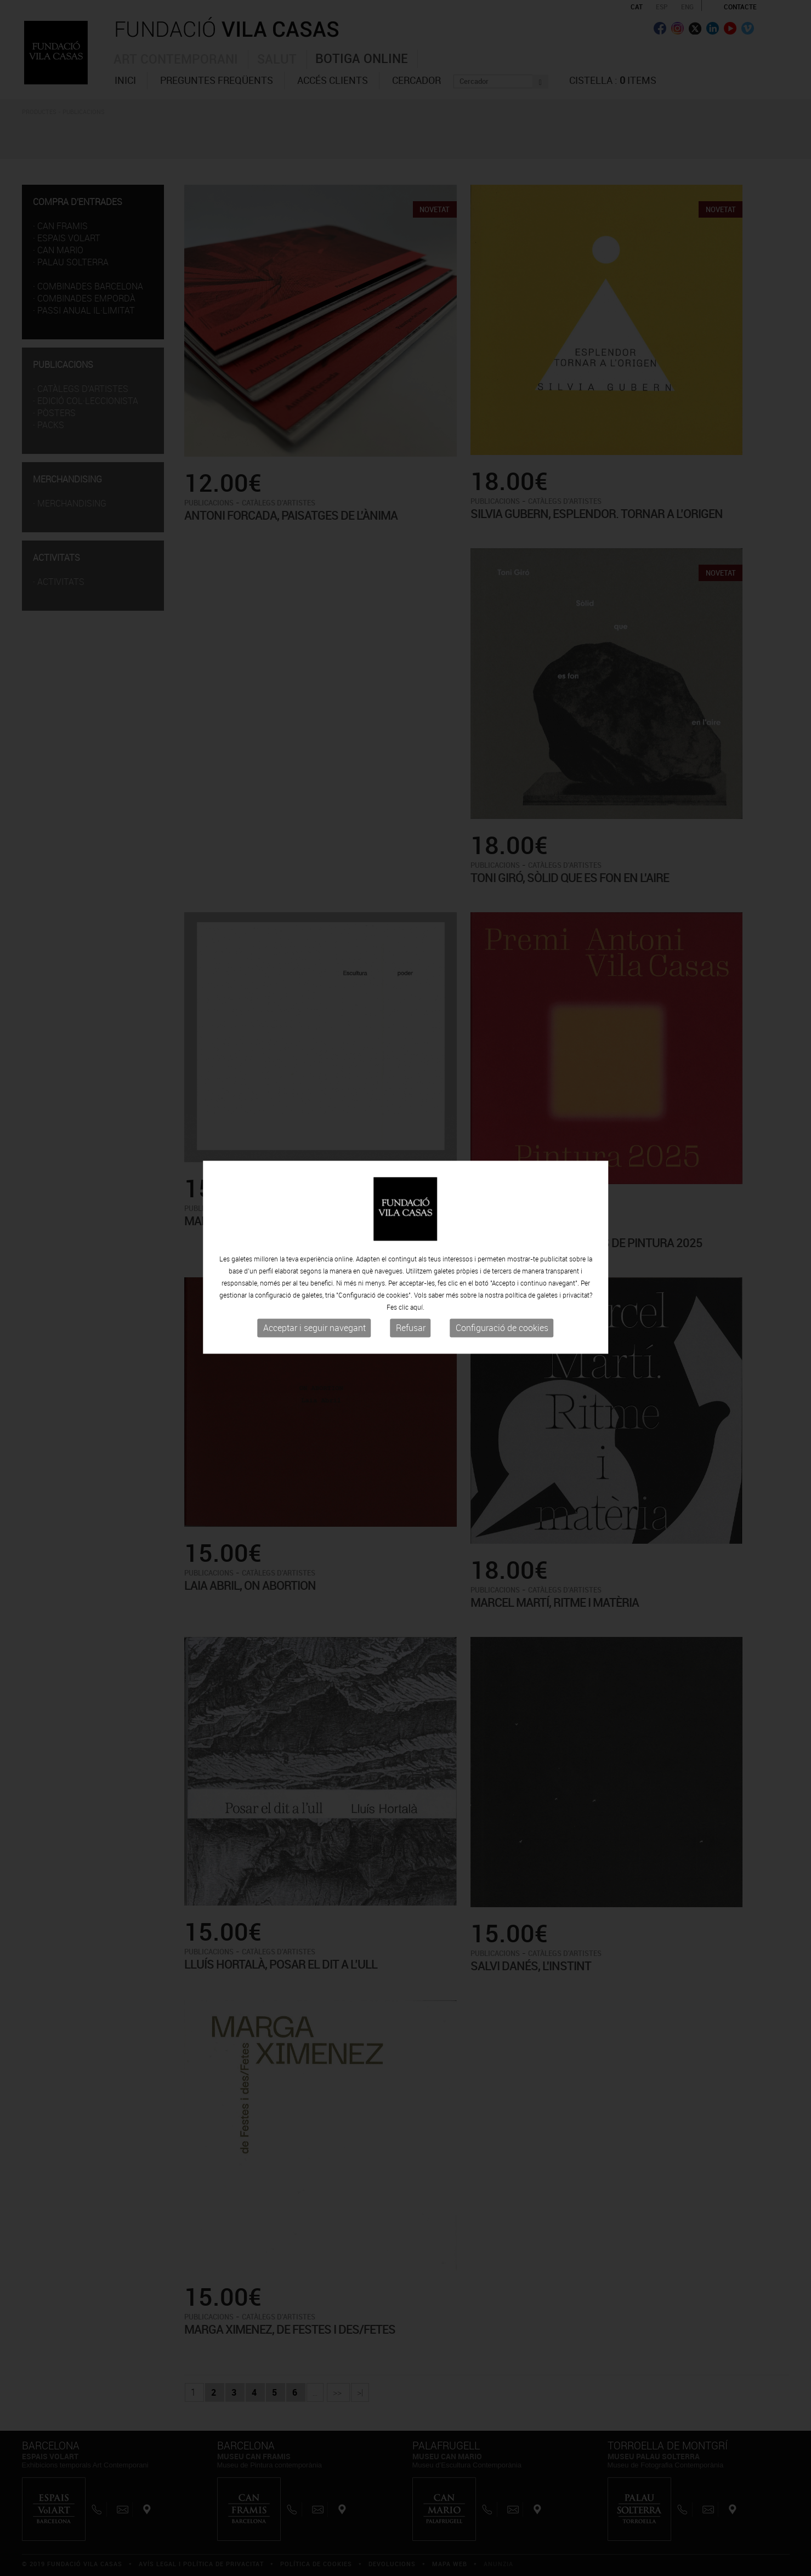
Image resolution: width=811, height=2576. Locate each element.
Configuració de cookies (502, 1244)
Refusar (411, 1244)
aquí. (417, 1223)
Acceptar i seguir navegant (314, 1244)
